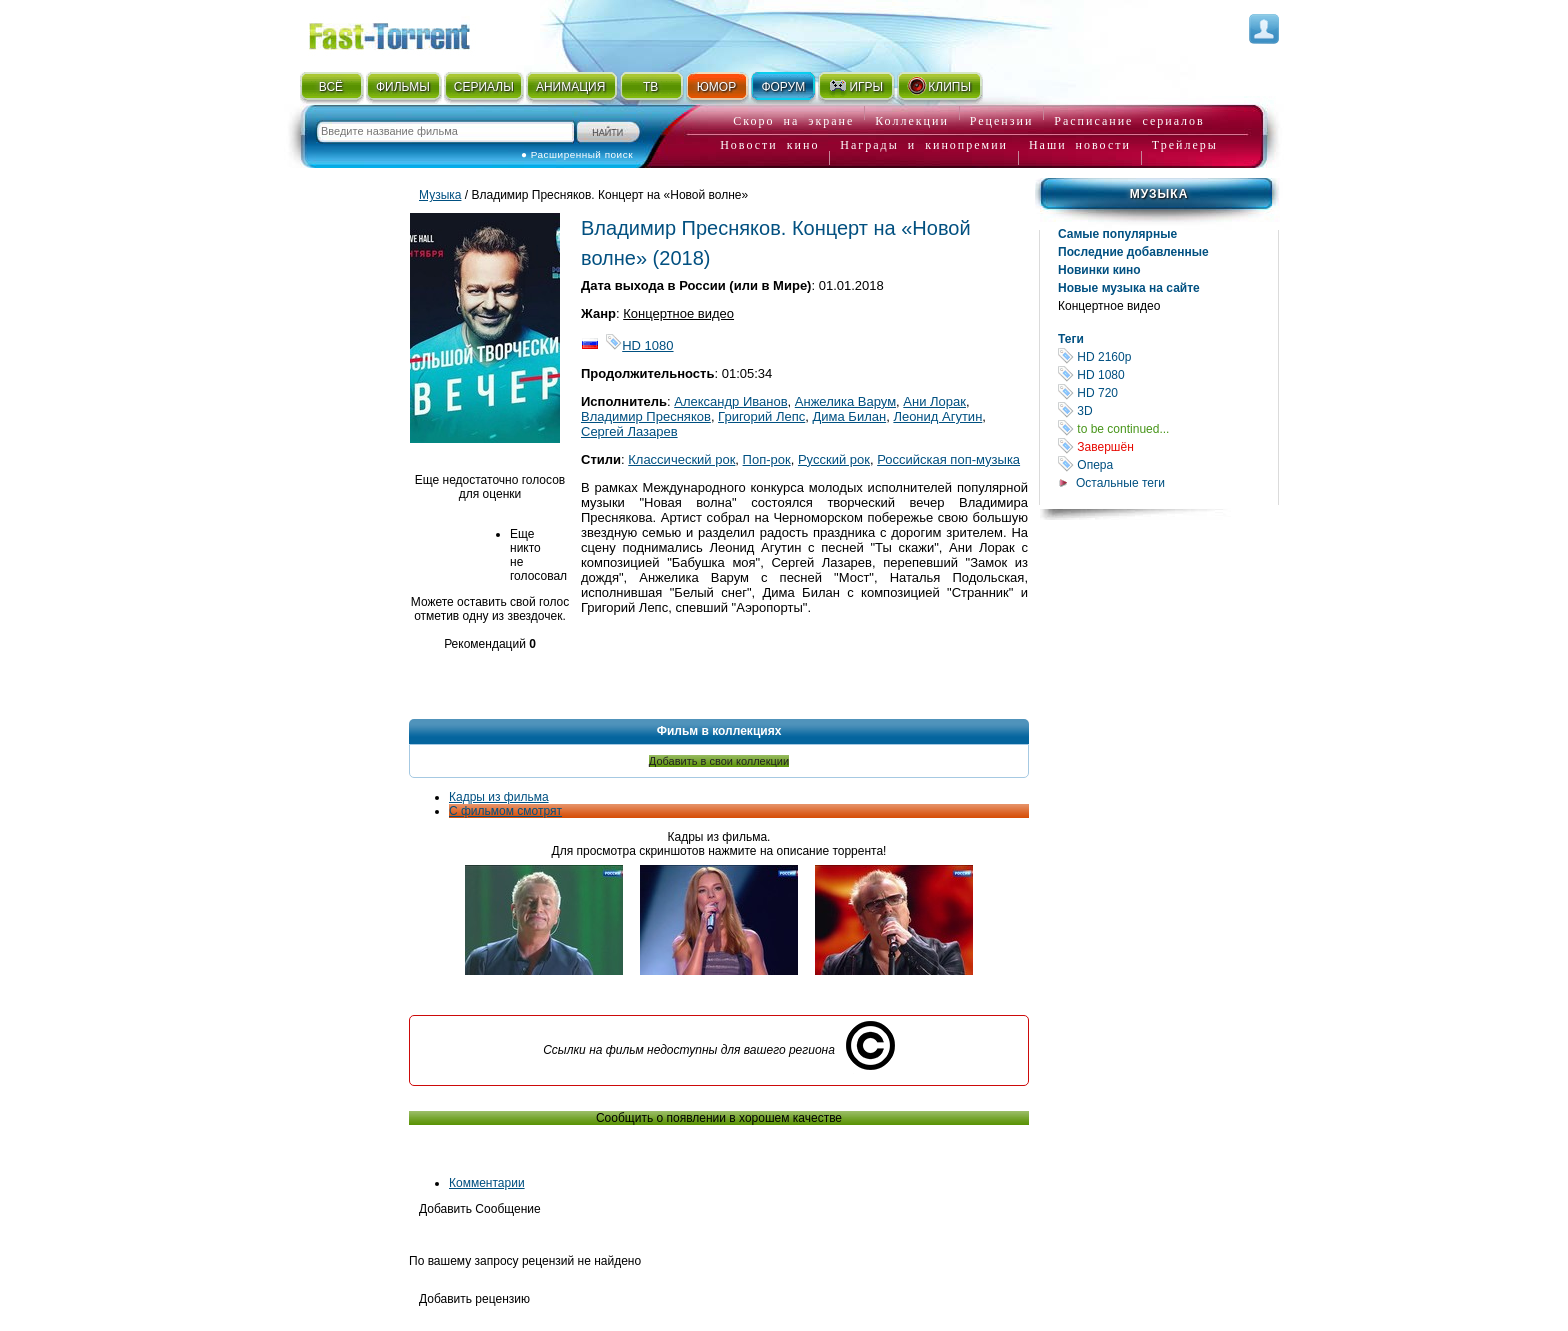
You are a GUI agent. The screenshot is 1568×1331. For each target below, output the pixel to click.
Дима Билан (850, 416)
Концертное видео (1109, 306)
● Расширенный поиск (577, 154)
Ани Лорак (934, 401)
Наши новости (1080, 145)
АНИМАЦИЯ (570, 87)
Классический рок (681, 459)
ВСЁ (331, 87)
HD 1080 (1168, 374)
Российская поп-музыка (948, 459)
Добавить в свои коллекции (719, 761)
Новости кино (769, 145)
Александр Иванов (730, 401)
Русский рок (834, 459)
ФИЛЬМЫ (403, 87)
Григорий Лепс (761, 416)
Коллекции (912, 121)
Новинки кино (1099, 270)
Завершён (1168, 446)
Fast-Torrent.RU (409, 32)
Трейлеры (1185, 145)
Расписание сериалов (1129, 121)
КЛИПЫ (939, 86)
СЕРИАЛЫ (484, 87)
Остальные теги (1120, 483)
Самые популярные (1117, 234)
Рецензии (1002, 121)
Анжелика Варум (845, 401)
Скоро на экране (793, 121)
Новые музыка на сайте (1129, 288)
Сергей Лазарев (629, 431)
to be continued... (1168, 428)
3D (1168, 410)
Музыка (1159, 194)
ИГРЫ (855, 86)
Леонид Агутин (937, 416)
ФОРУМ (783, 87)
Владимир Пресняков (646, 416)
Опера (1168, 464)
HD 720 (1168, 392)
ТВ (650, 87)
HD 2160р (1168, 356)
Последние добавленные (1133, 252)
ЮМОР (716, 87)
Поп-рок (767, 459)
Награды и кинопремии (924, 145)
